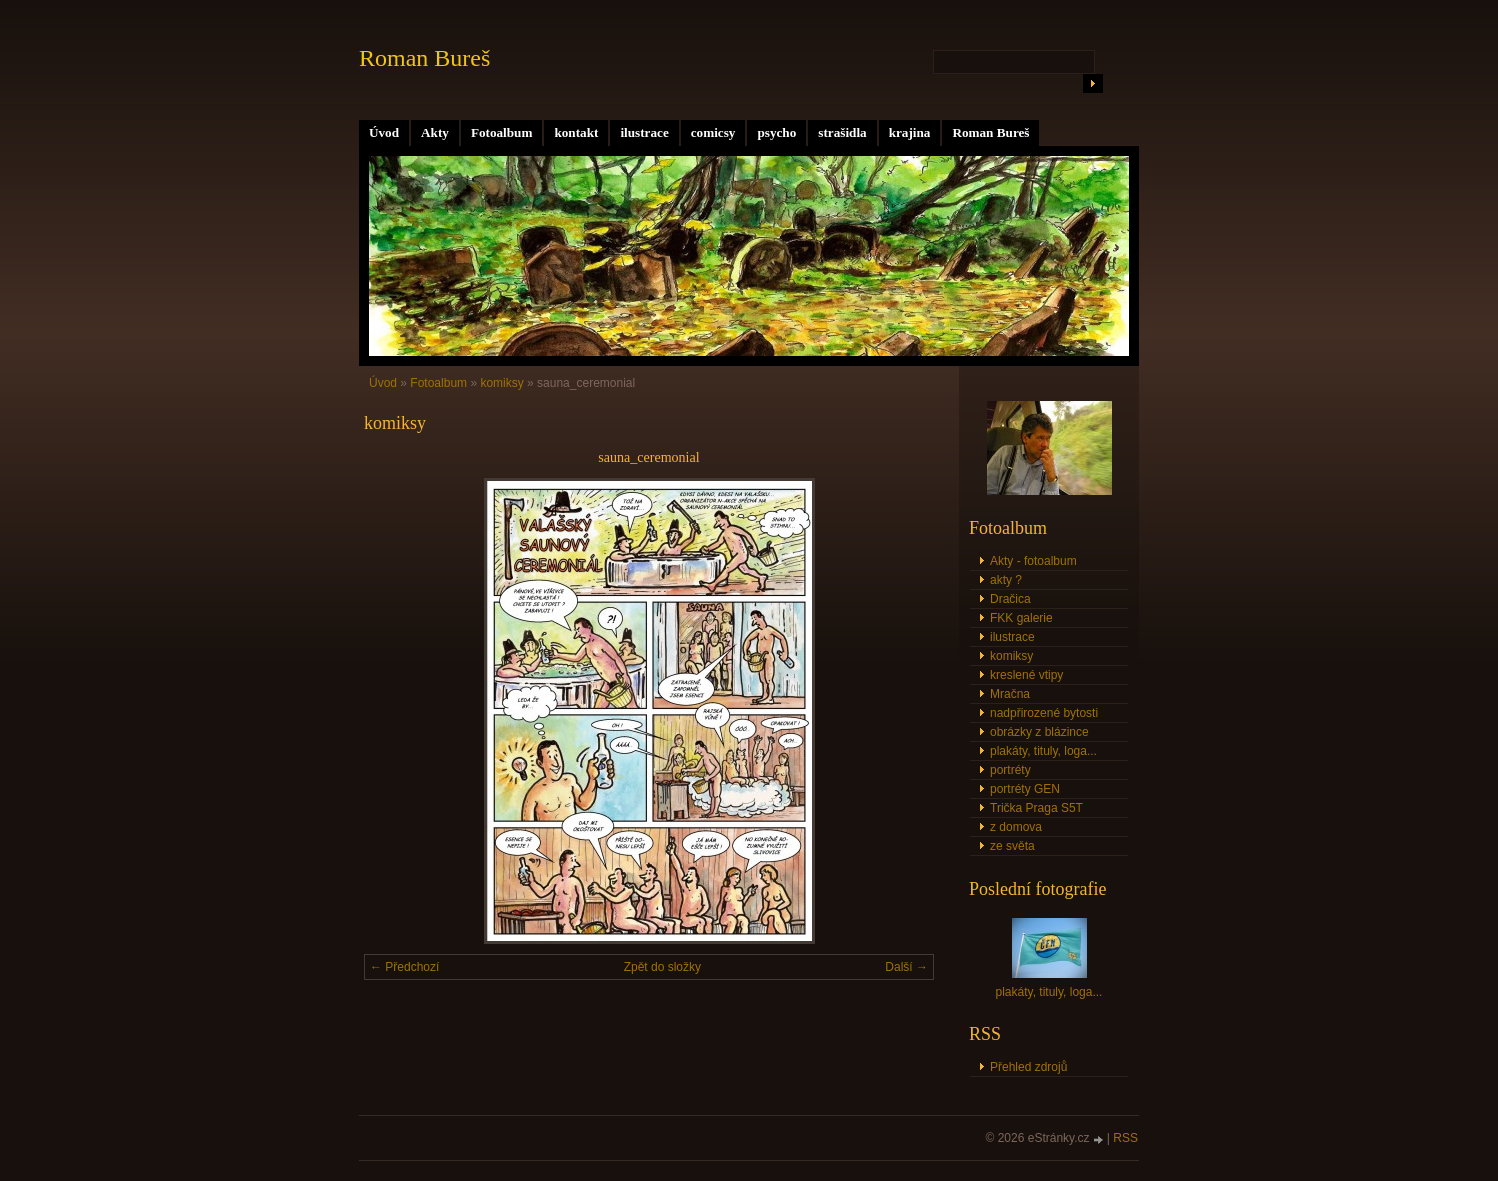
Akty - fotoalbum (1033, 561)
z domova (1016, 827)
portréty (1010, 770)
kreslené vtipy (1026, 675)
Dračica (1010, 599)
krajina (910, 132)
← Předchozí (404, 967)
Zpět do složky (662, 967)
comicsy (713, 132)
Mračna (1010, 694)
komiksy (501, 383)
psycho (776, 132)
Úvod (384, 132)
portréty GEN (1025, 789)
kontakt (576, 132)
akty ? (1006, 580)
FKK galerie (1021, 618)
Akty (435, 132)
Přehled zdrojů (1028, 1067)
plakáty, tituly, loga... (1043, 751)
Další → (906, 967)
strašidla (842, 132)
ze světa (1012, 846)
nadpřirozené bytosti (1044, 713)
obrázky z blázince (1039, 732)
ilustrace (644, 132)
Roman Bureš (990, 132)
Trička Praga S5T (1036, 808)
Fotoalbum (502, 132)
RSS (1125, 1138)
